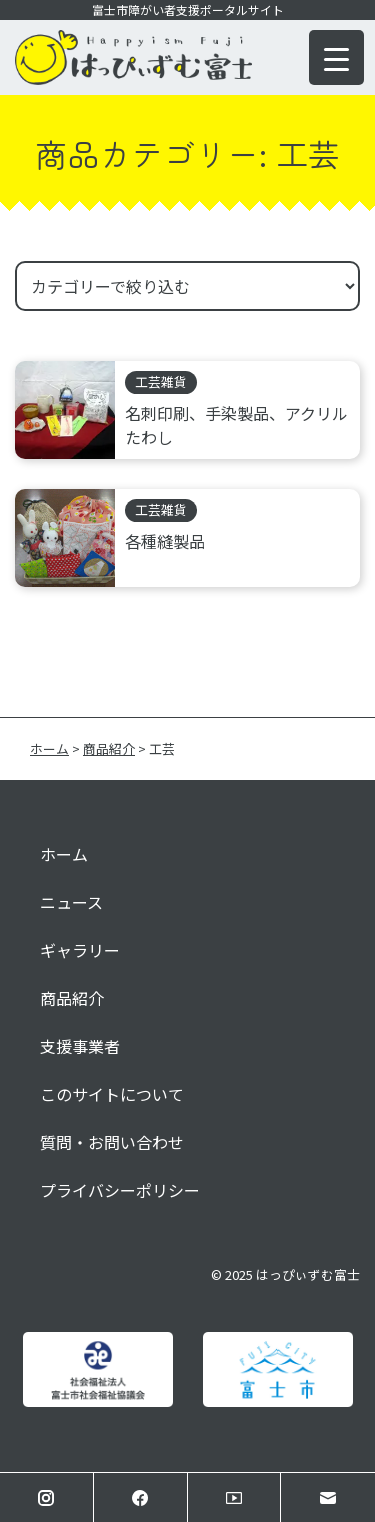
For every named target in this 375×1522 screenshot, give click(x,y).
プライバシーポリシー (120, 1190)
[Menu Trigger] (336, 57)
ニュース (71, 902)
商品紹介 (72, 998)
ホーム (64, 854)
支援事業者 (80, 1046)
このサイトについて (112, 1094)
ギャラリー (80, 950)
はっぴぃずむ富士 (308, 1274)
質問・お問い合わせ (112, 1142)
